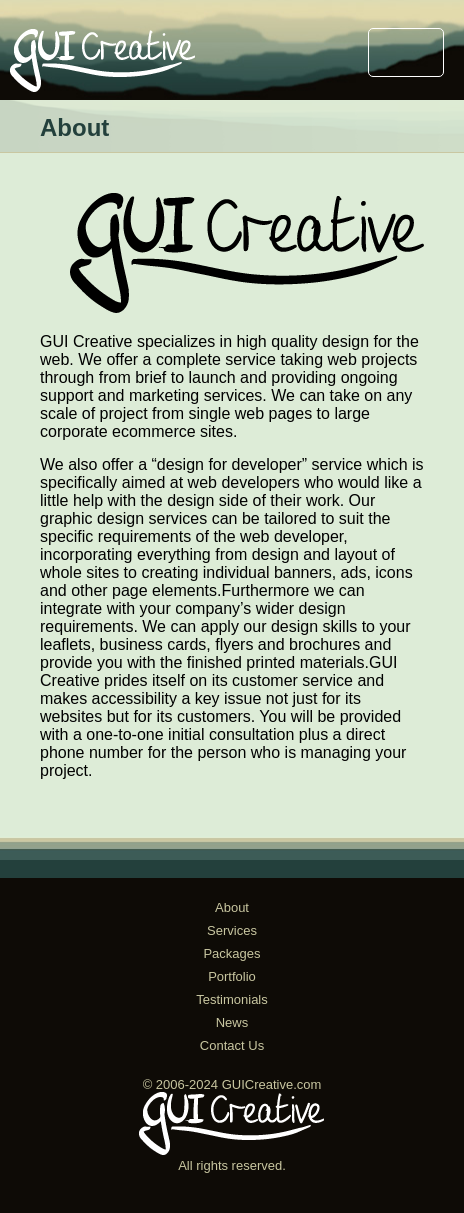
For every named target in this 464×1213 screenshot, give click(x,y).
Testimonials (232, 999)
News (232, 1022)
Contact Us (232, 1045)
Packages (231, 953)
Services (232, 930)
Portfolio (232, 976)
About (232, 907)
